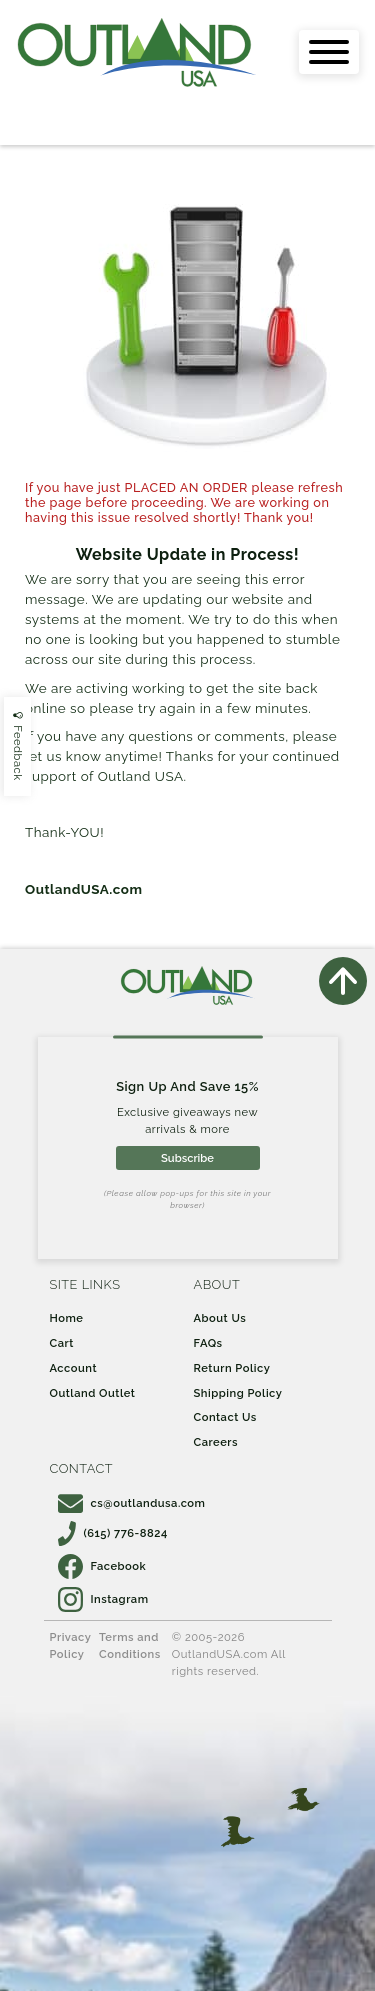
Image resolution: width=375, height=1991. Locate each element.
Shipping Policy (238, 1393)
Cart (62, 1343)
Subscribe (187, 1158)
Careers (216, 1442)
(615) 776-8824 (113, 1533)
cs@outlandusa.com (132, 1503)
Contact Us (225, 1417)
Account (74, 1368)
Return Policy (232, 1368)
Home (67, 1318)
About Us (220, 1318)
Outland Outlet (93, 1393)
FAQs (208, 1343)
